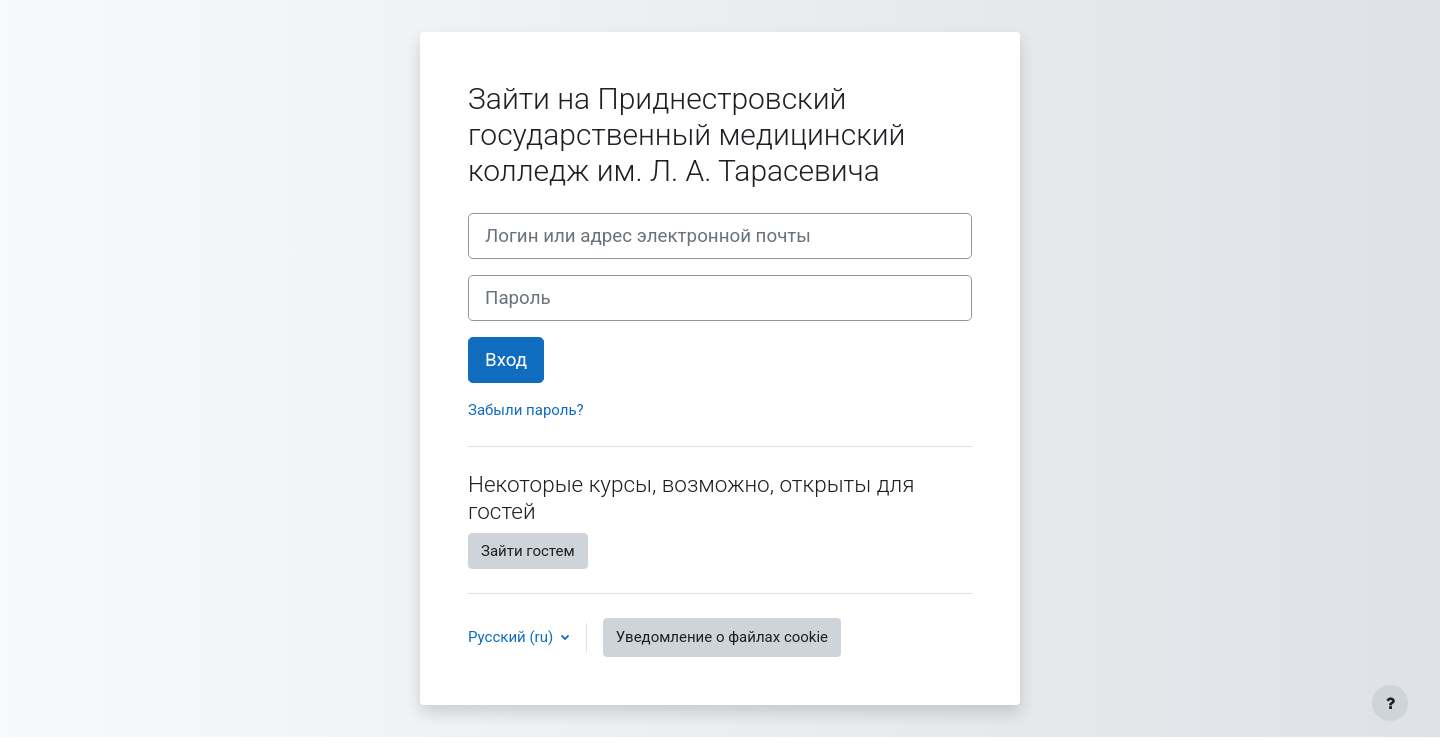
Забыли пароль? (526, 410)
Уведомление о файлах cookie (722, 637)
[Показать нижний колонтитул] (1390, 703)
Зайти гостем (528, 551)
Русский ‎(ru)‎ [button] (512, 637)
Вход (506, 360)
